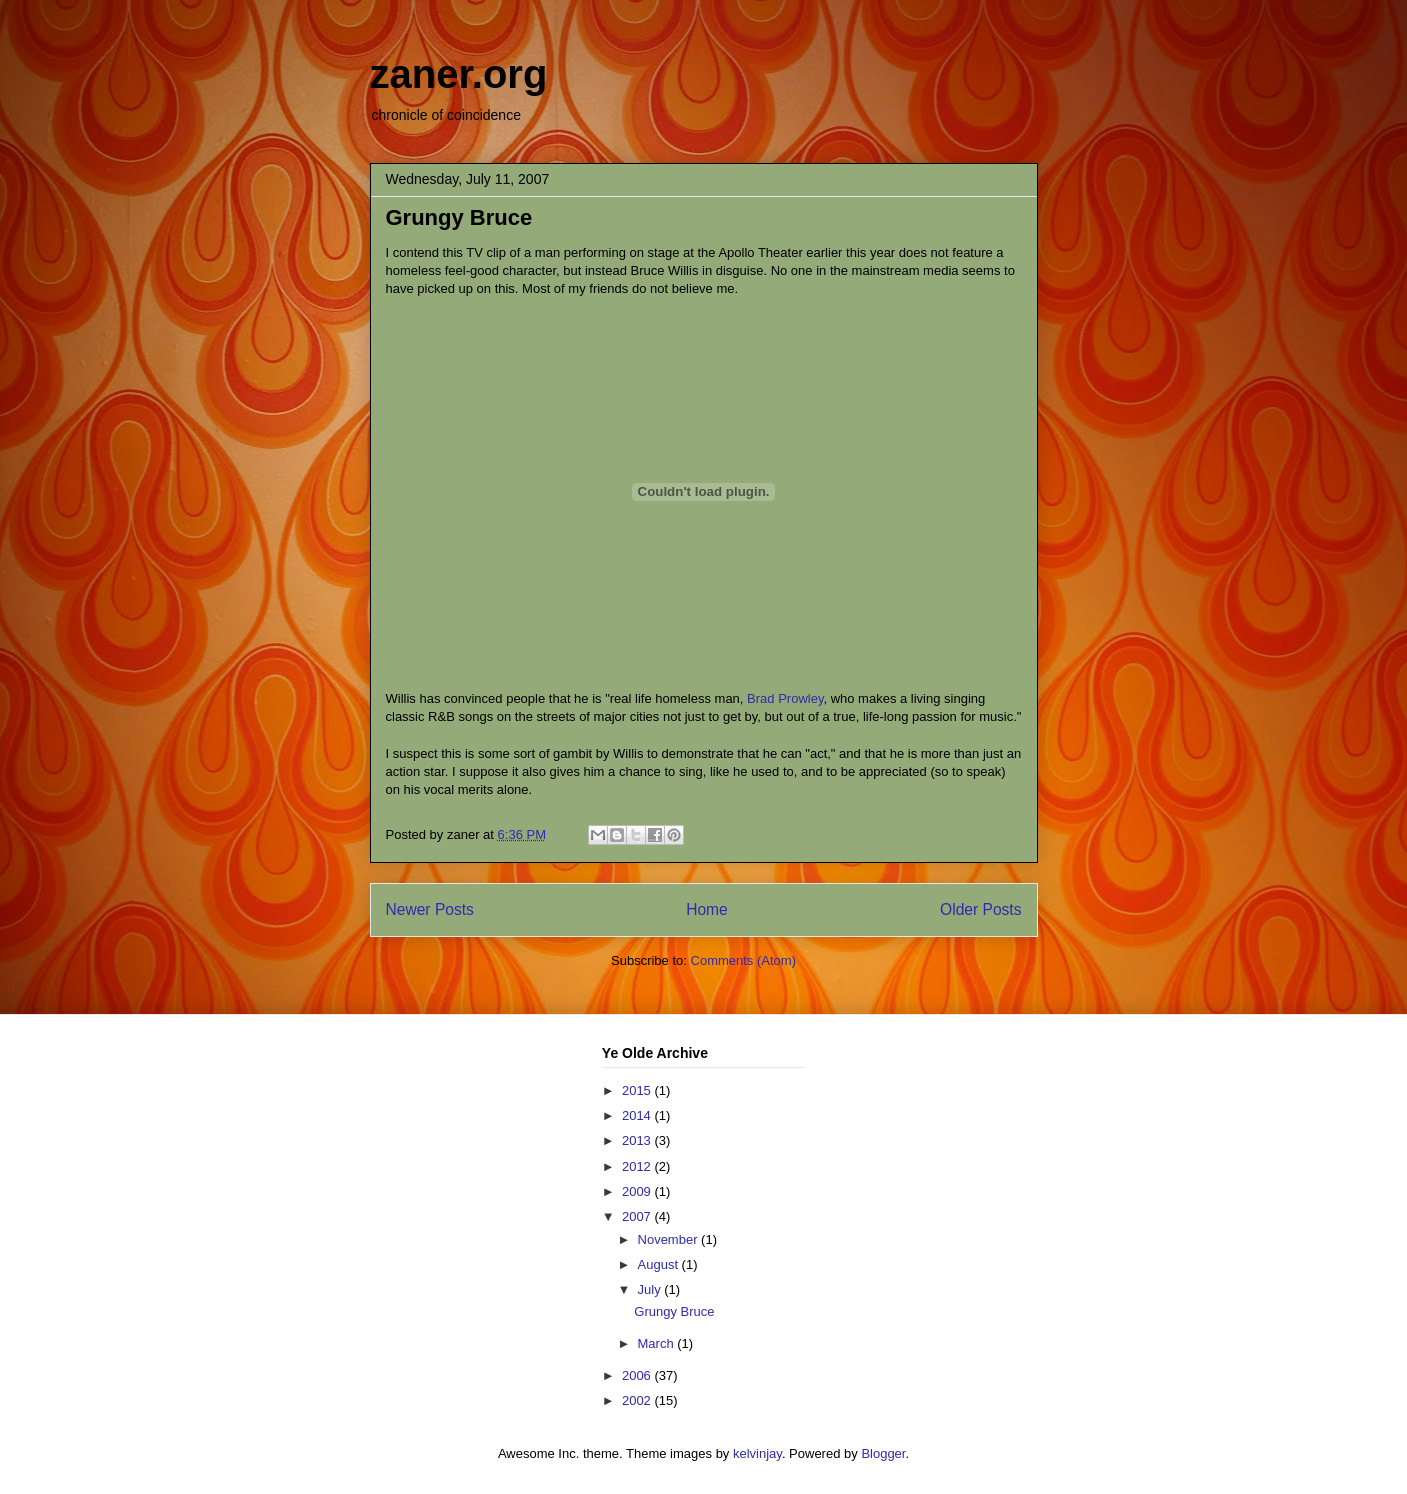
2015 (638, 1090)
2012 (638, 1166)
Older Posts (980, 909)
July (651, 1289)
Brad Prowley (785, 698)
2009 (638, 1191)
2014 (638, 1115)
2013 (638, 1140)
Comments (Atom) (743, 960)
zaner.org (459, 74)
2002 (638, 1400)
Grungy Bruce (459, 217)
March (658, 1343)
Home (707, 909)
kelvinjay (757, 1453)
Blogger (883, 1453)
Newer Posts (430, 909)
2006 (638, 1375)
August (660, 1264)
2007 (638, 1216)
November (670, 1239)
